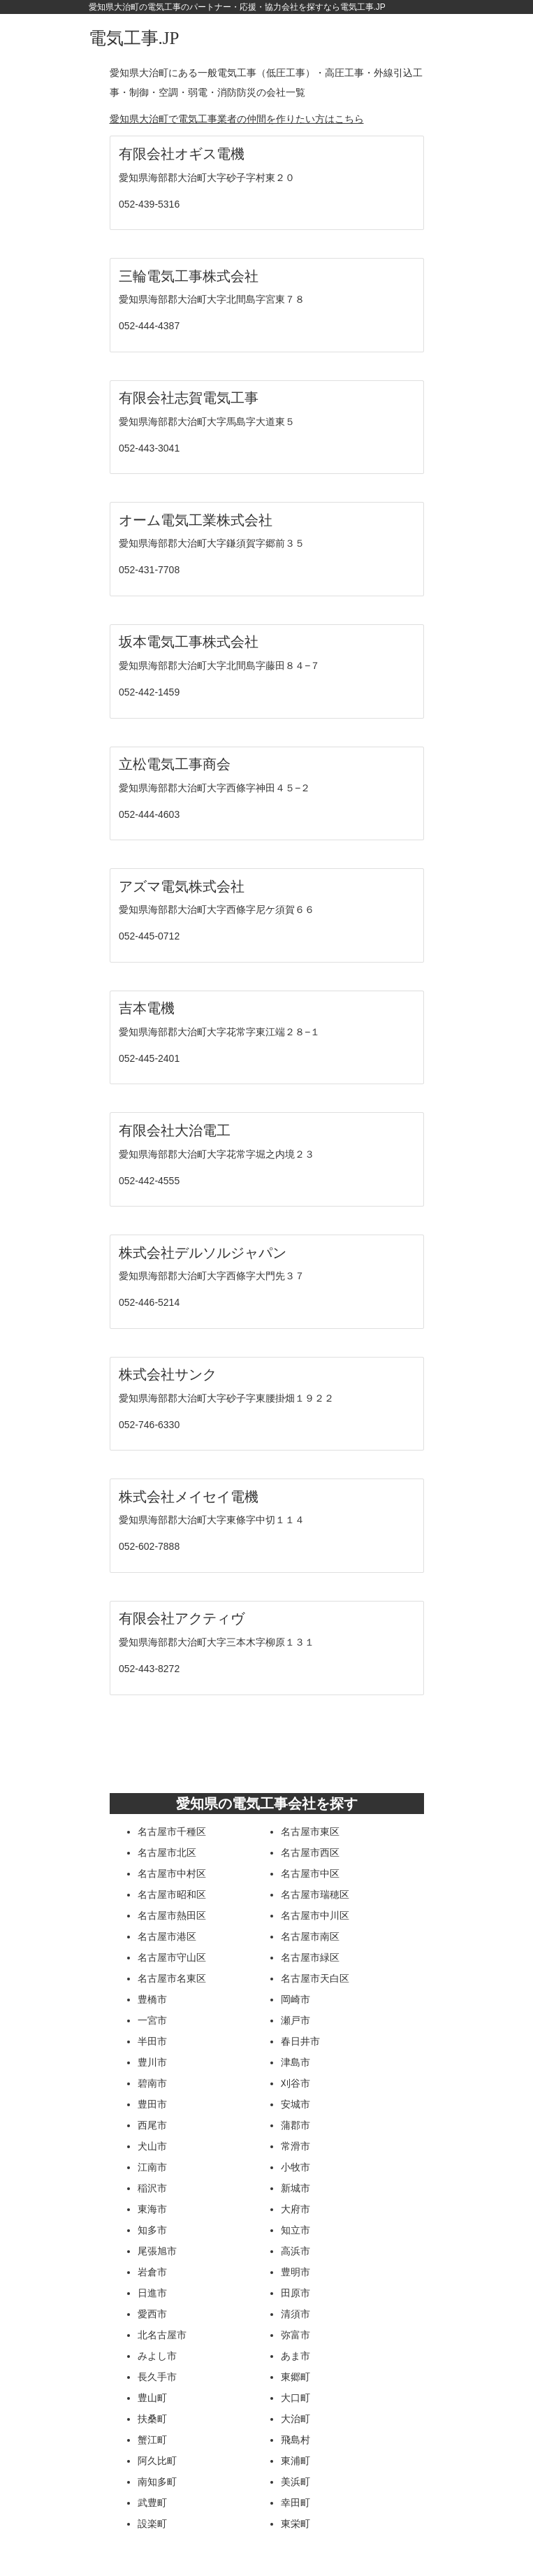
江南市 (152, 2167)
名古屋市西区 (310, 1852)
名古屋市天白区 (315, 1978)
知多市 (152, 2230)
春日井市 (300, 2041)
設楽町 (152, 2523)
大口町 (295, 2397)
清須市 (295, 2313)
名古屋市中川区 (315, 1915)
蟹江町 (152, 2439)
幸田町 (295, 2502)
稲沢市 (152, 2188)
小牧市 (295, 2167)
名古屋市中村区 (172, 1873)
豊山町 (152, 2397)
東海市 (152, 2209)
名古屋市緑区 (310, 1957)
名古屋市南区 (310, 1936)
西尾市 (152, 2125)
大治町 (295, 2418)
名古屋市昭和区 (172, 1894)
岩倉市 (152, 2272)
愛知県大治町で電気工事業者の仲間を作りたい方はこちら (237, 118)
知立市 (295, 2230)
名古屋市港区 (167, 1936)
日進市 (152, 2292)
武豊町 (152, 2502)
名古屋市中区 (310, 1873)
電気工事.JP (134, 38)
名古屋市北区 (167, 1852)
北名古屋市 (162, 2334)
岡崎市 (295, 1999)
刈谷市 (295, 2083)
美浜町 (295, 2481)
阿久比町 (157, 2460)
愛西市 (152, 2313)
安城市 (295, 2104)
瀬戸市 (295, 2020)
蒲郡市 (295, 2125)
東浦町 (295, 2460)
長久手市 (157, 2376)
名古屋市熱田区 (172, 1915)
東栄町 (295, 2523)
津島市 (295, 2062)
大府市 (295, 2209)
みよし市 (157, 2355)
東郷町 (295, 2376)
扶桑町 (152, 2418)
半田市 (152, 2041)
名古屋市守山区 (172, 1957)
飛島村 (295, 2439)
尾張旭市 (157, 2251)
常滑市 (295, 2146)
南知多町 (157, 2481)
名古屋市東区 (310, 1831)
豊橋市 (152, 1999)
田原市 (295, 2292)
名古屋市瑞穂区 (315, 1894)
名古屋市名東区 (172, 1978)
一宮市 (152, 2020)
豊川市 (152, 2062)
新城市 (295, 2188)
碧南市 (152, 2083)
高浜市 (295, 2251)
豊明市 (295, 2272)
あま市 (295, 2355)
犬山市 (152, 2146)
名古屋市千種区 (172, 1831)
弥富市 (295, 2334)
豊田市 (152, 2104)
